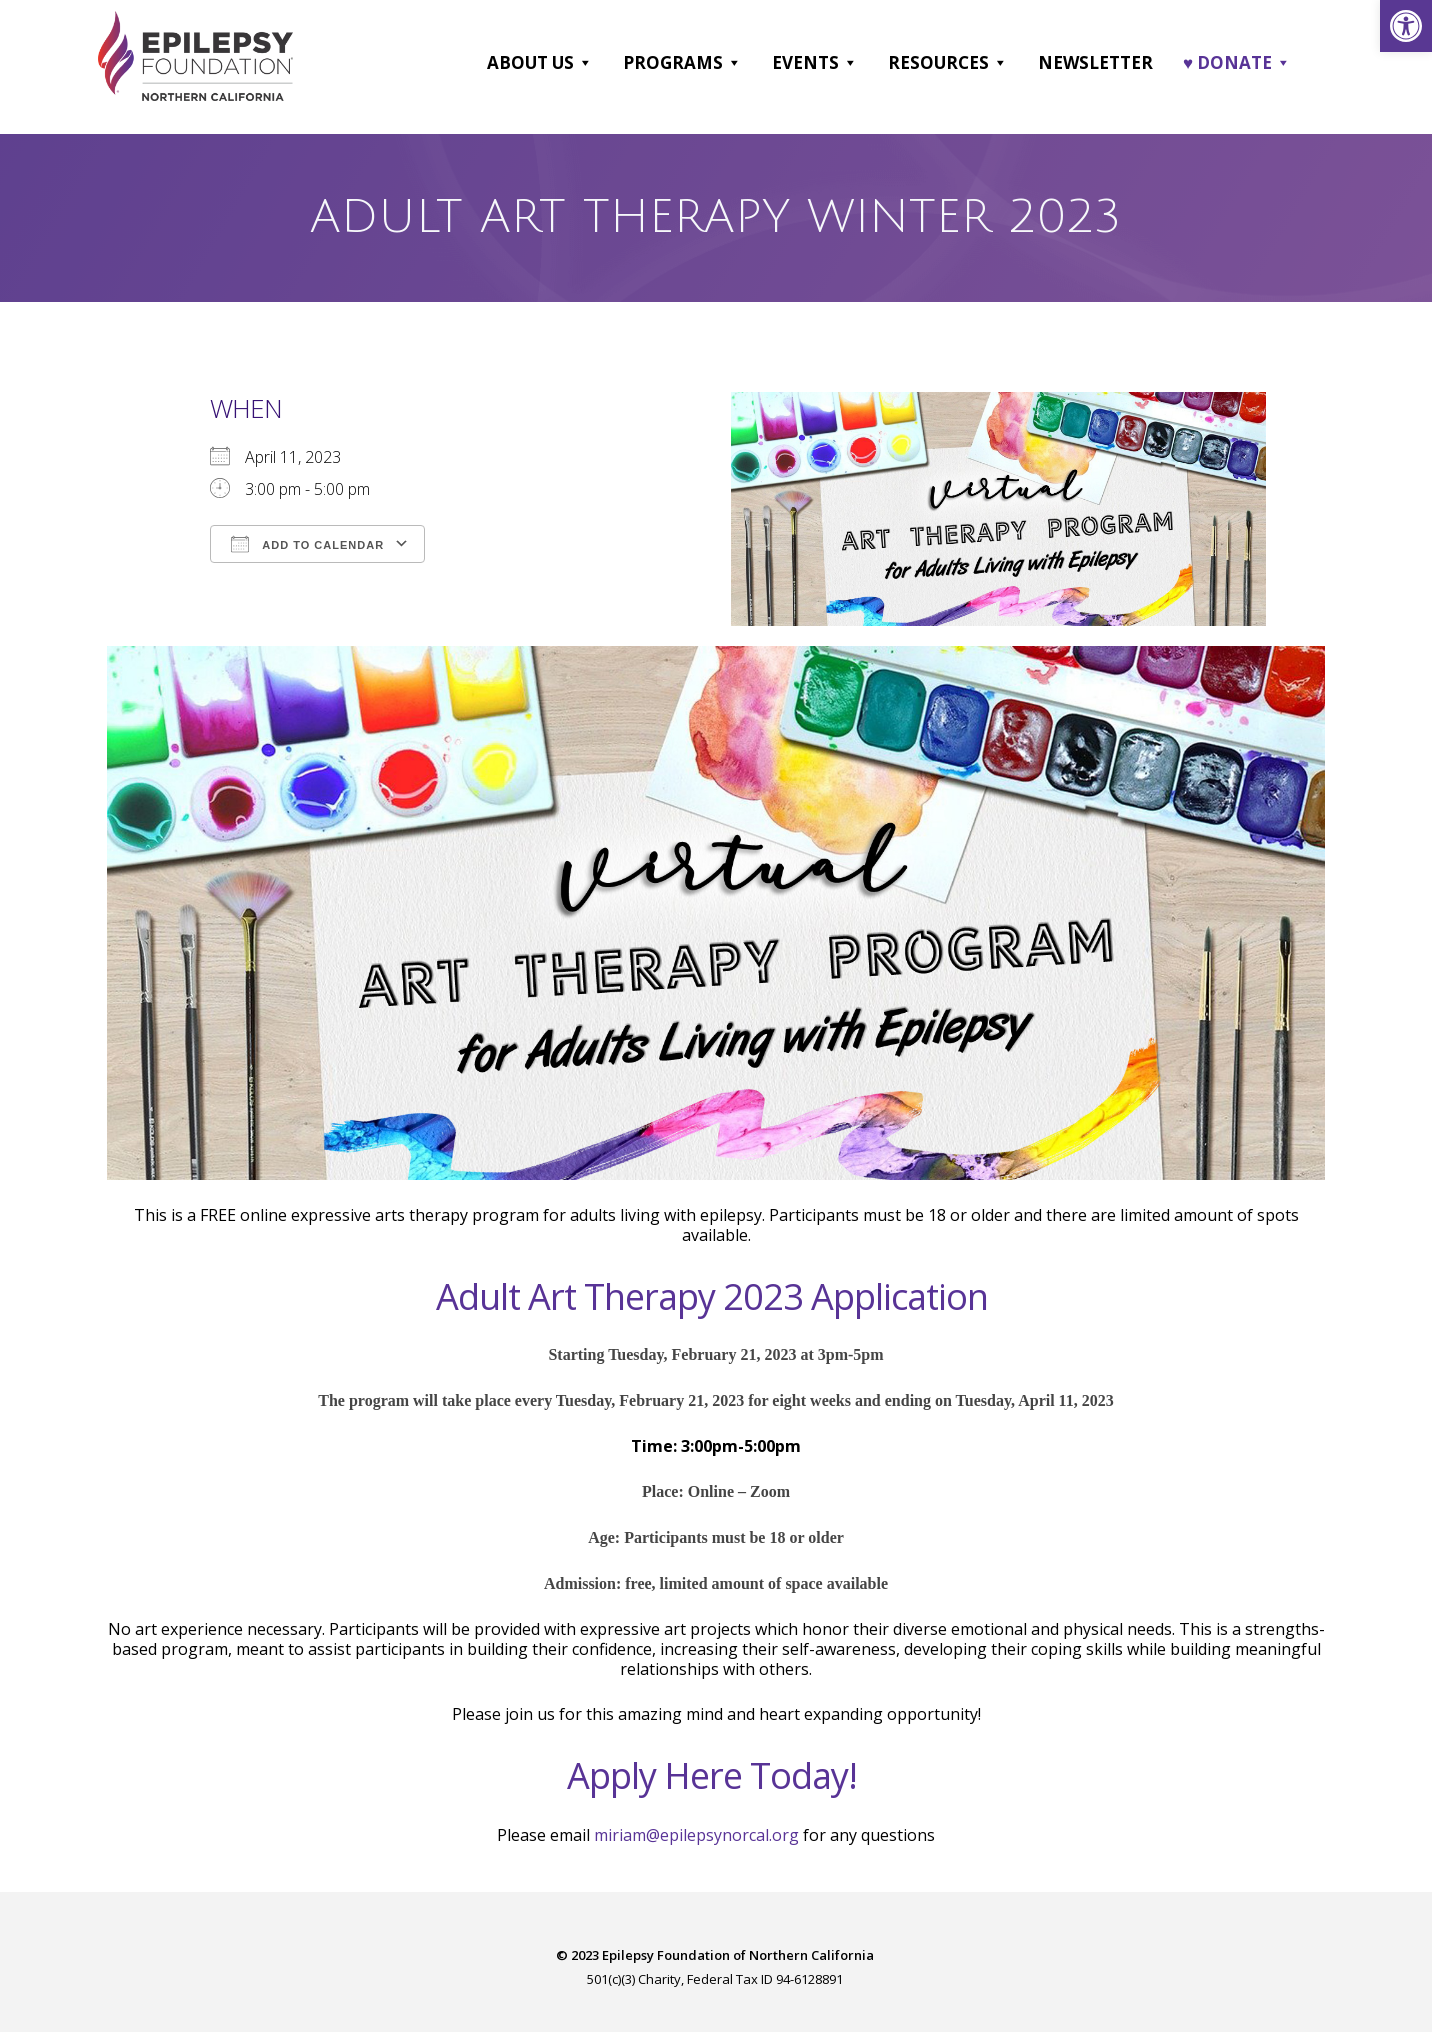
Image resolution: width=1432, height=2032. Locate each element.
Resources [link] (948, 63)
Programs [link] (682, 63)
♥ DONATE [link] (1237, 63)
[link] (1406, 26)
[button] (584, 63)
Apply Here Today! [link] (712, 1775)
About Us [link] (540, 63)
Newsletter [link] (1095, 62)
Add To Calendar (307, 543)
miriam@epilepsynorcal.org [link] (696, 1835)
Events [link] (815, 63)
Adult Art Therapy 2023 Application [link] (712, 1296)
